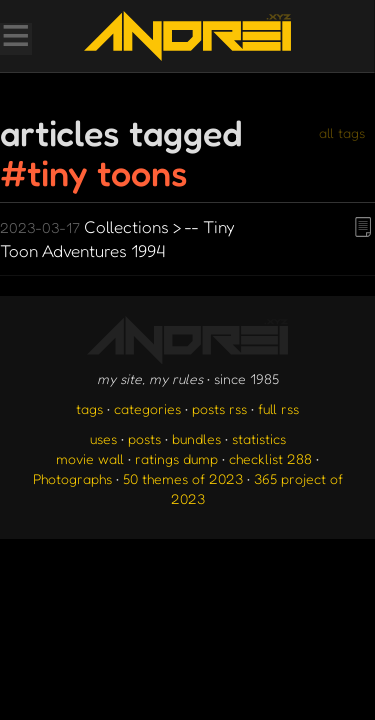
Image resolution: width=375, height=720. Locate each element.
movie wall (90, 458)
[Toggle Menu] (15, 38)
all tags (342, 132)
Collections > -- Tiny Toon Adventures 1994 (117, 238)
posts (144, 438)
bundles (196, 438)
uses (103, 438)
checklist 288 (270, 458)
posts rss (219, 408)
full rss (278, 408)
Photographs (72, 478)
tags (89, 408)
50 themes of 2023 (183, 478)
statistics (259, 438)
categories (147, 408)
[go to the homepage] (187, 36)
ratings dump (176, 458)
